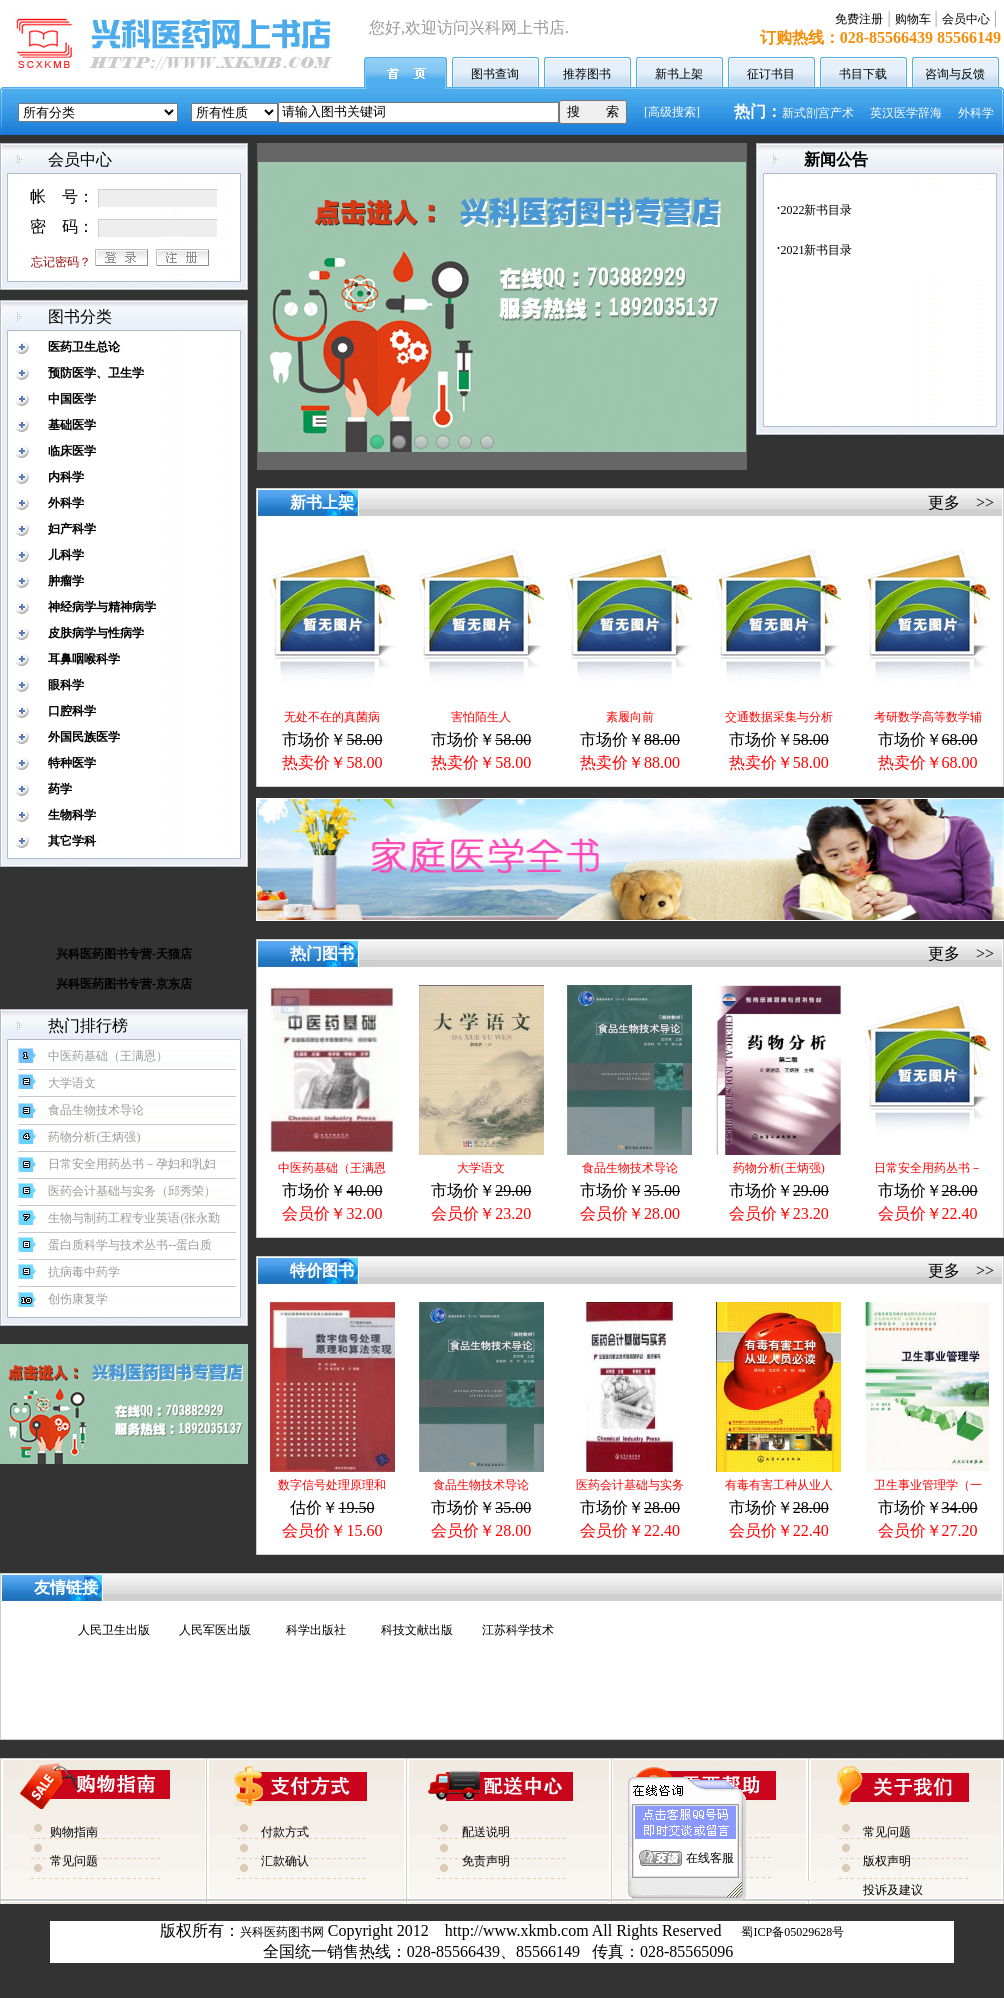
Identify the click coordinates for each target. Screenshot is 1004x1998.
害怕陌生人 (481, 717)
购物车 (913, 19)
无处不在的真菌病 (332, 717)
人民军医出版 (215, 1630)
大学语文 (481, 1168)
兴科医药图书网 (282, 1932)
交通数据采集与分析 (779, 717)
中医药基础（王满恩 (332, 1168)
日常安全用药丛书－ (928, 1168)
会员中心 (966, 19)
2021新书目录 (816, 250)
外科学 (976, 113)
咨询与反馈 (955, 74)
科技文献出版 (417, 1630)
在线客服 (710, 1845)
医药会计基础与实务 (630, 1485)
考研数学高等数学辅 (928, 717)
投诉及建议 (893, 1890)
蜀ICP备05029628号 (792, 1932)
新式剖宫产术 (818, 113)
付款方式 (285, 1832)
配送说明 (486, 1832)
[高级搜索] (672, 112)
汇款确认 (285, 1861)
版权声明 (887, 1861)
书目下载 (863, 74)
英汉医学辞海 (906, 113)
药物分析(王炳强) (779, 1168)
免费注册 (859, 19)
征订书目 (771, 74)
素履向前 (630, 717)
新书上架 (679, 74)
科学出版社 (316, 1630)
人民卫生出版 (114, 1630)
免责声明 (486, 1861)
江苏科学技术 (518, 1630)
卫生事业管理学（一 (928, 1485)
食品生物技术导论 (630, 1168)
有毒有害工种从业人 (779, 1485)
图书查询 (495, 74)
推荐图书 (587, 74)
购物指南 (74, 1832)
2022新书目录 (816, 210)
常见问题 (74, 1861)
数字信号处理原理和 (332, 1485)
